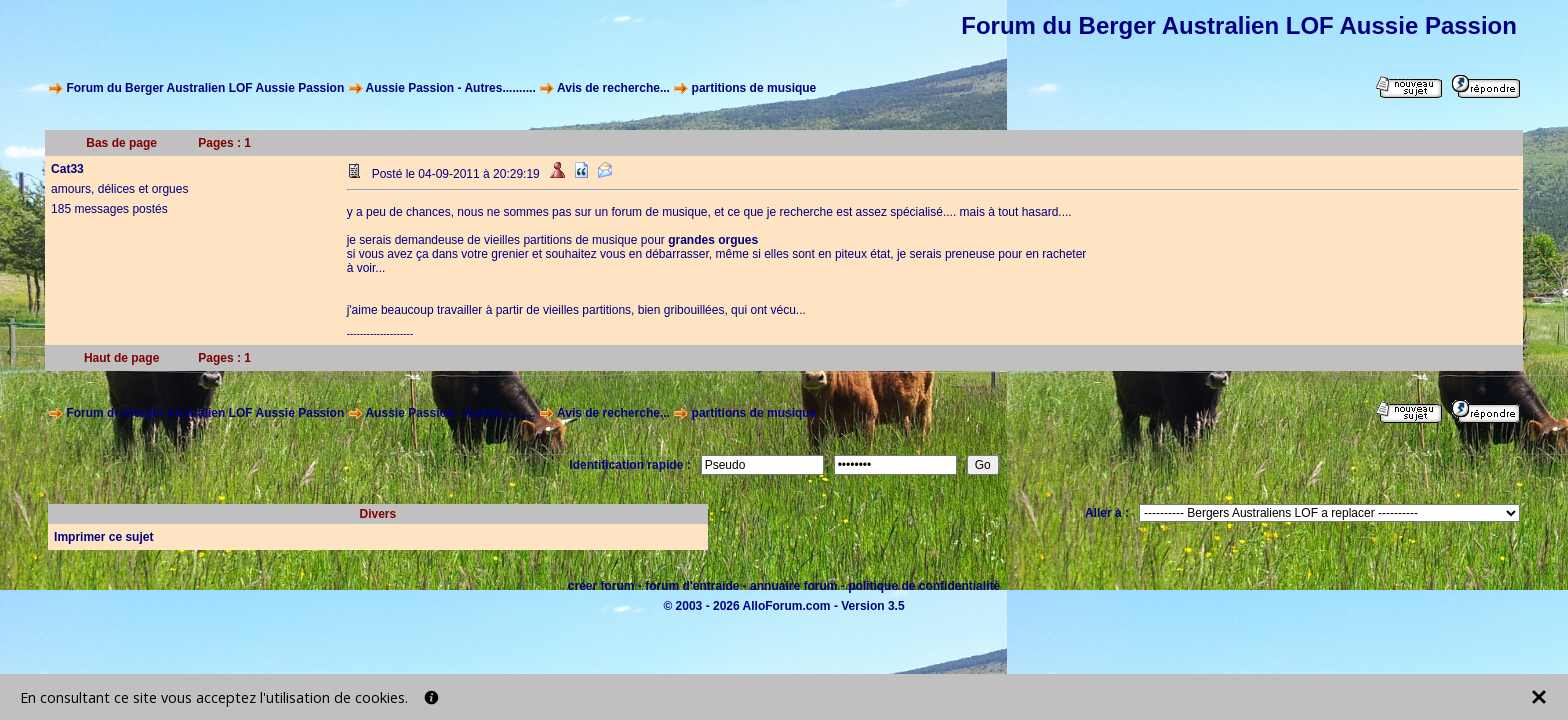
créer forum (601, 586)
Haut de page (121, 358)
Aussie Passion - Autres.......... (450, 88)
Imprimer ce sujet (103, 537)
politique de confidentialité (924, 586)
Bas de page (121, 143)
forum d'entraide (692, 586)
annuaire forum (793, 586)
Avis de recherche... (613, 88)
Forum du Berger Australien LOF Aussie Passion (205, 88)
